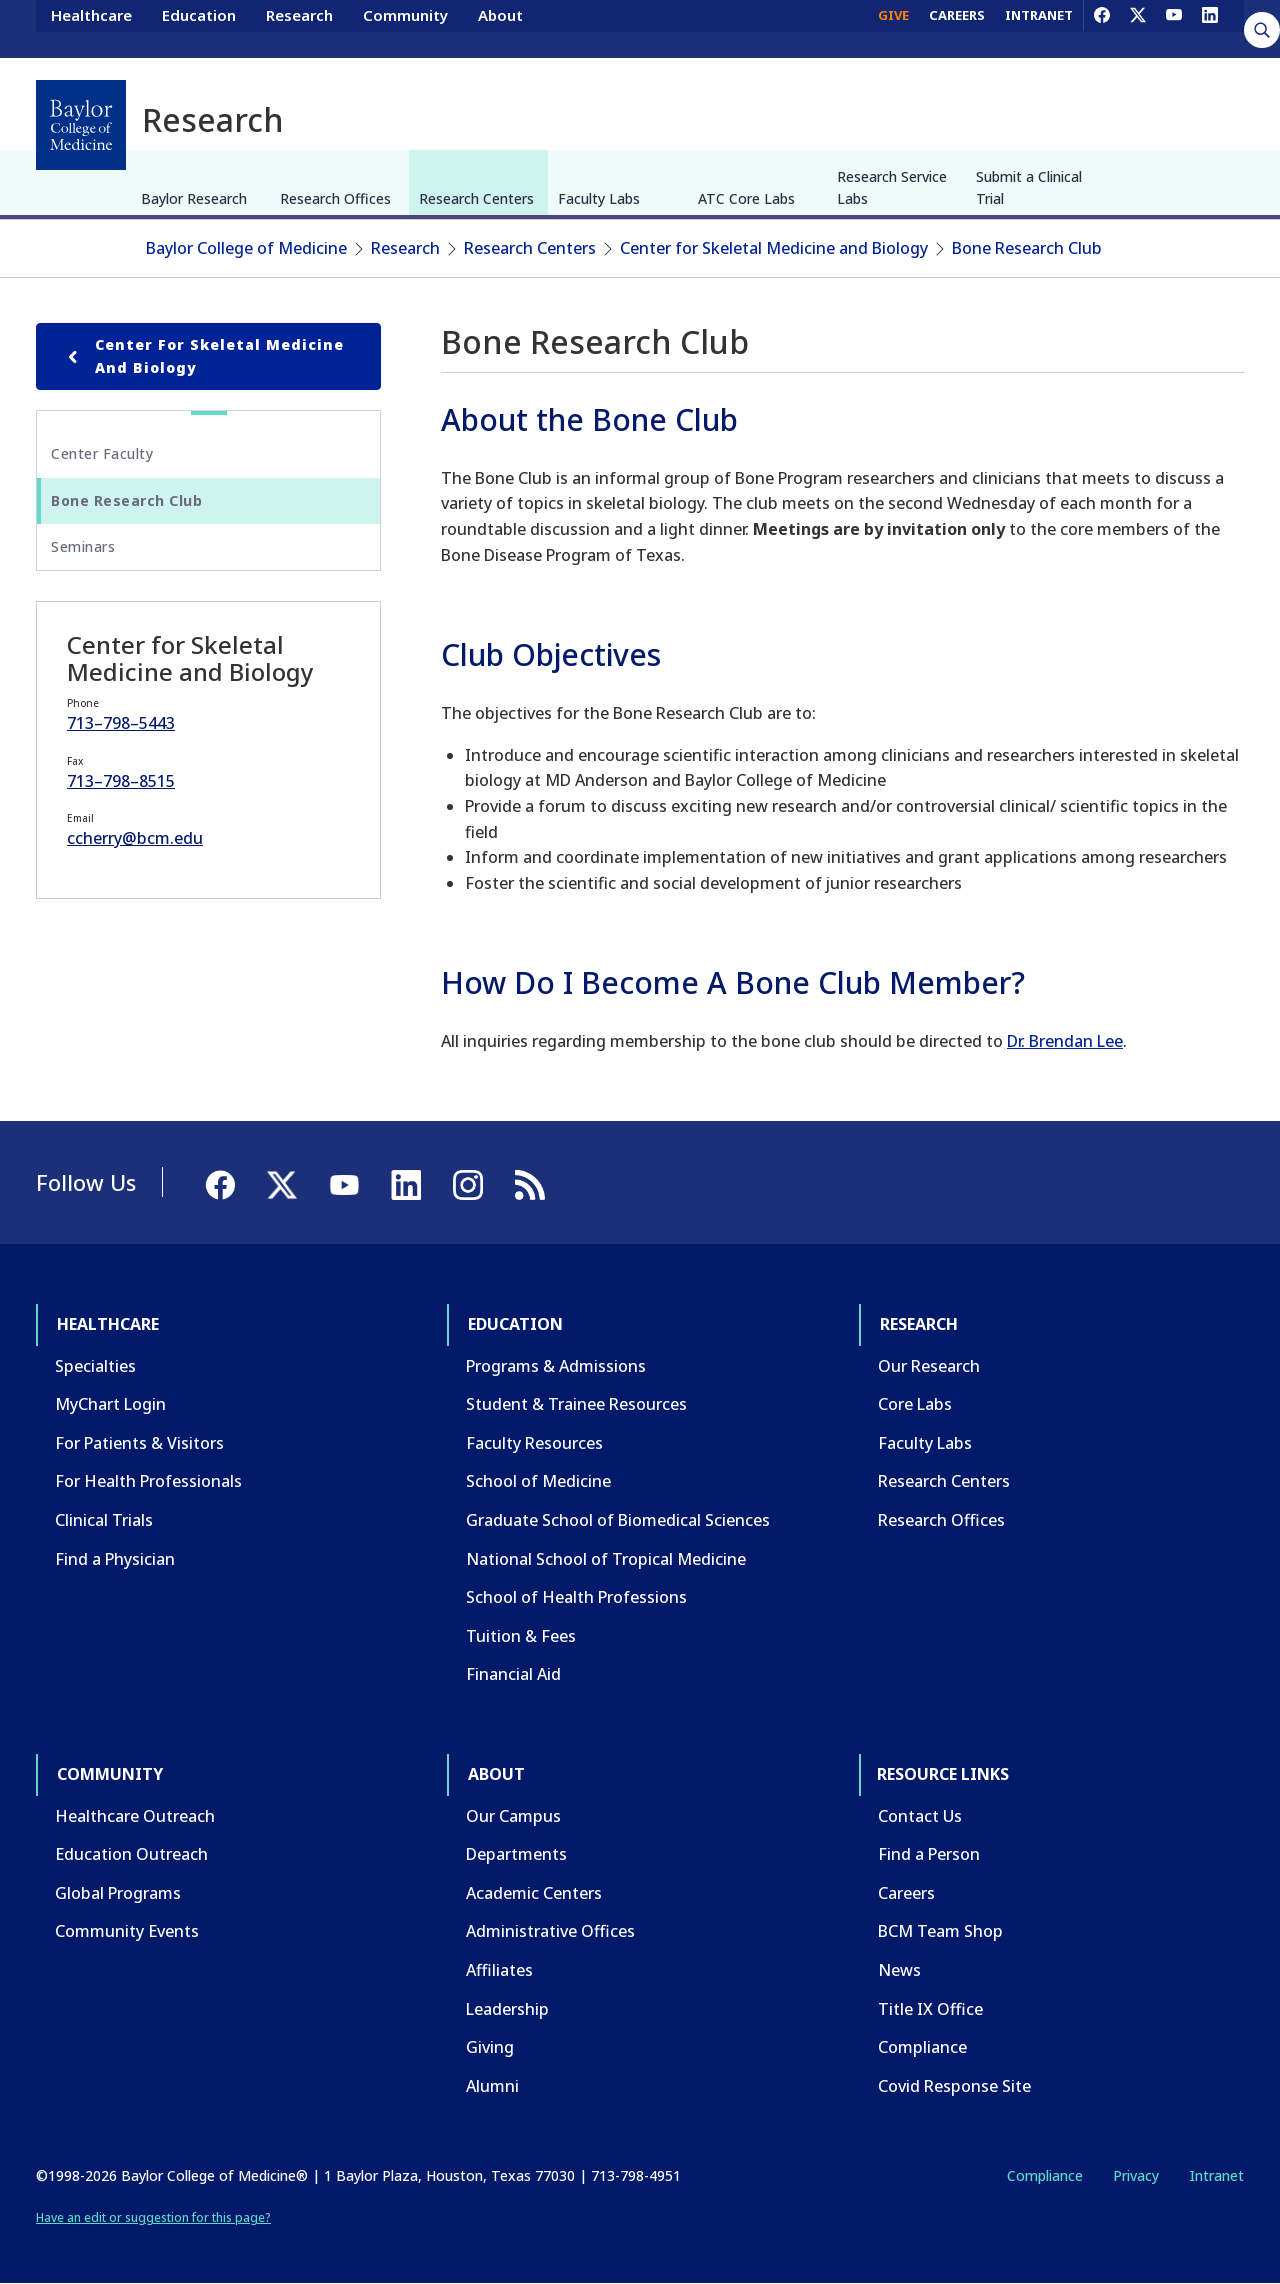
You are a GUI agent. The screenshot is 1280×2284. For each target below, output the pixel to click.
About (500, 28)
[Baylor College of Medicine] (81, 125)
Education (199, 28)
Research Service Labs (892, 187)
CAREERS (957, 28)
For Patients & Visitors (139, 1443)
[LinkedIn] (1210, 28)
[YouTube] (1174, 28)
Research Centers (476, 198)
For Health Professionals (148, 1481)
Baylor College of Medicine (246, 248)
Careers (906, 1893)
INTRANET (1039, 28)
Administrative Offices (550, 1931)
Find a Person (929, 1854)
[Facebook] (1102, 28)
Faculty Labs (599, 198)
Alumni (492, 2086)
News (899, 1970)
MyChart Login (110, 1404)
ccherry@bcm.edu (135, 838)
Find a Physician (115, 1559)
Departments (516, 1854)
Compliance (922, 2047)
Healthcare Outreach (135, 1816)
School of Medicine (538, 1481)
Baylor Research (194, 198)
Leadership (507, 2009)
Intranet (1216, 2175)
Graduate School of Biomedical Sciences (618, 1520)
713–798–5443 (121, 723)
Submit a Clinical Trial (1029, 187)
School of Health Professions (576, 1597)
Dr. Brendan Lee (1065, 1041)
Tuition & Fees (521, 1636)
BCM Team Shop (940, 1931)
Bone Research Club (1027, 248)
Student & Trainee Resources (576, 1404)
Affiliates (499, 1970)
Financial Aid (513, 1674)
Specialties (95, 1366)
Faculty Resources (534, 1443)
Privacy (1136, 2175)
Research (299, 28)
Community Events (127, 1931)
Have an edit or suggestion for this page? (153, 2217)
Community (405, 28)
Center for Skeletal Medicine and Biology (774, 248)
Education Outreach (131, 1854)
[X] (1138, 28)
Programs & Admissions (556, 1366)
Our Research (929, 1366)
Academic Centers (534, 1893)
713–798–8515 (121, 781)
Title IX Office (930, 2009)
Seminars (83, 546)
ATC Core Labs (746, 198)
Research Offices (335, 198)
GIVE (893, 28)
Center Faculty (102, 453)
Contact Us (920, 1816)
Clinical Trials (104, 1520)
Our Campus (513, 1816)
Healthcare (91, 28)
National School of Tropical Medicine (606, 1559)
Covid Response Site (954, 2086)
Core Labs (915, 1404)
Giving (490, 2047)
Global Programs (118, 1893)
